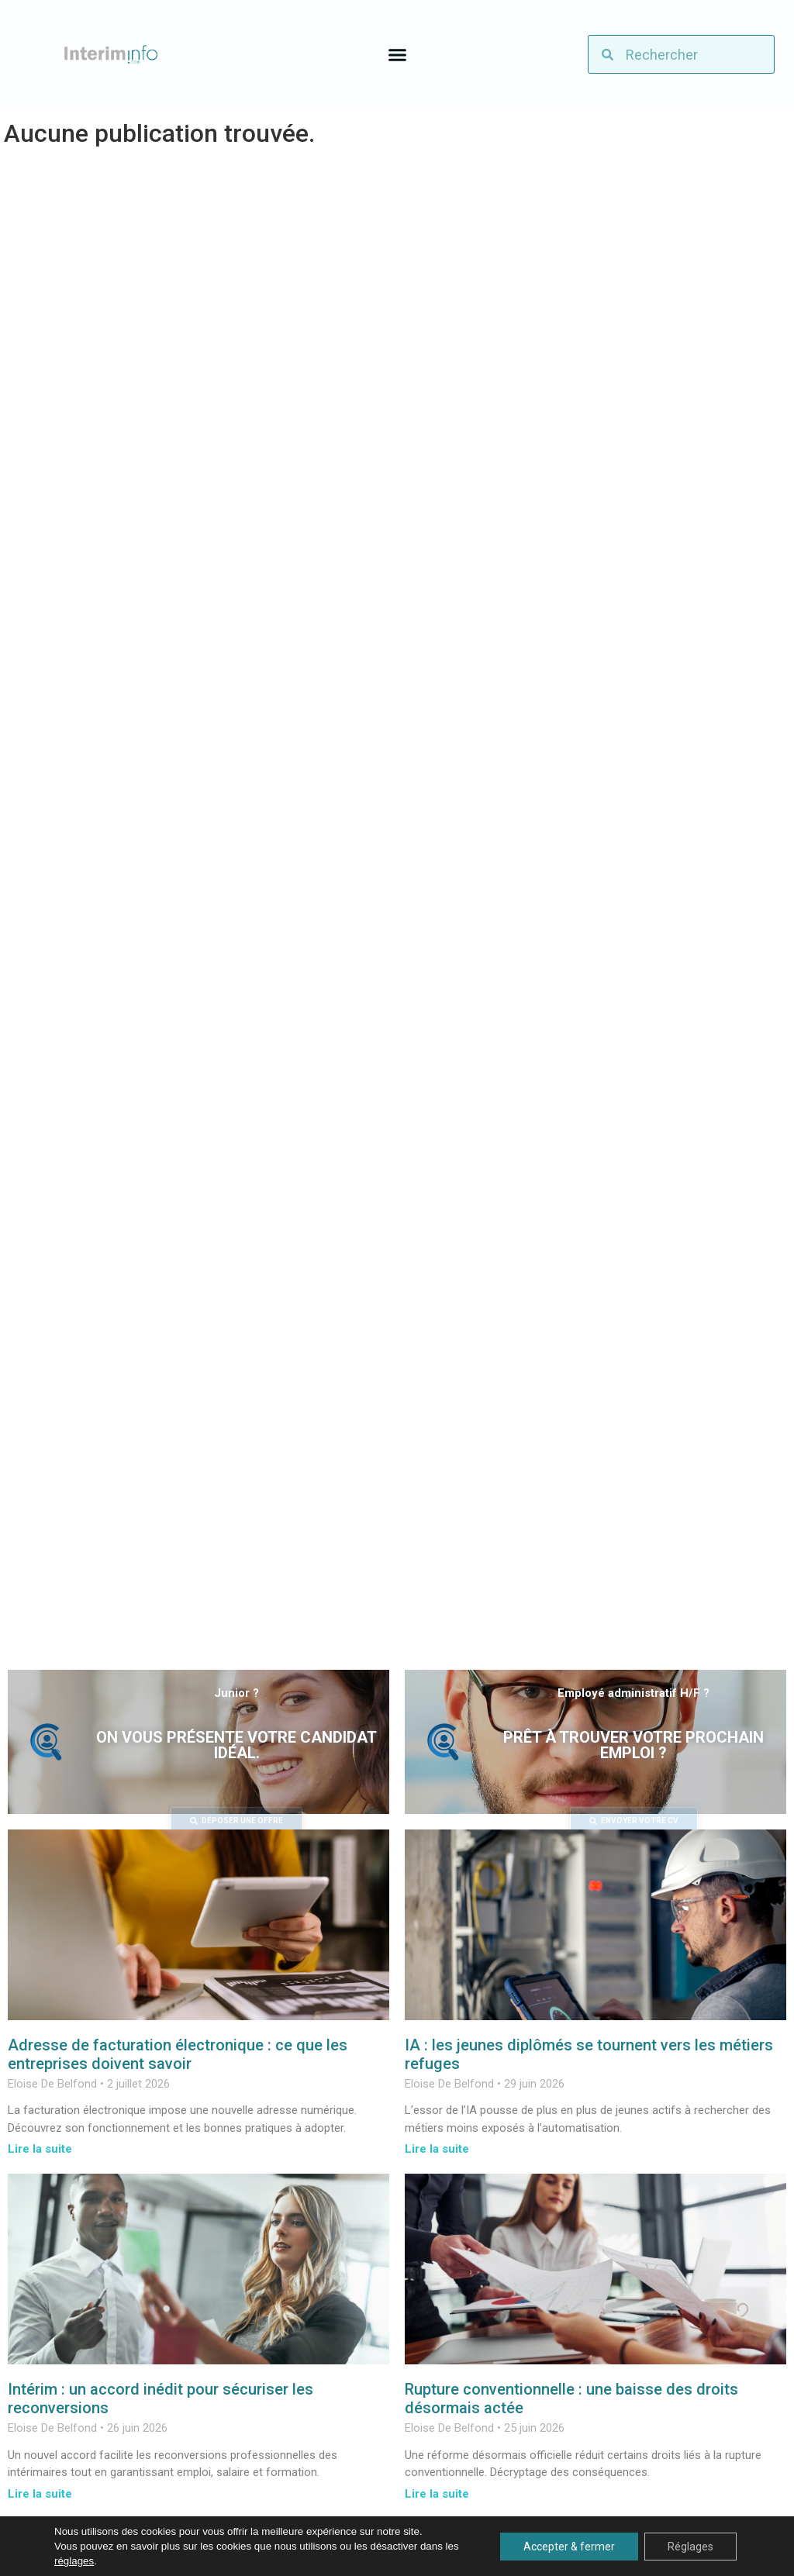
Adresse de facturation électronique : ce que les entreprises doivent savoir (177, 2054)
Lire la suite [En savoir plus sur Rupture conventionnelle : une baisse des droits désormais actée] (437, 2494)
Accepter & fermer (569, 2546)
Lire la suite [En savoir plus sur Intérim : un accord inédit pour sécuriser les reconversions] (40, 2494)
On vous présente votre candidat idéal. (236, 1745)
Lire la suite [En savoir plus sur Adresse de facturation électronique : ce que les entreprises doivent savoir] (40, 2149)
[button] (397, 54)
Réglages (690, 2546)
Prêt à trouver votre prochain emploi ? (633, 1745)
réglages (74, 2561)
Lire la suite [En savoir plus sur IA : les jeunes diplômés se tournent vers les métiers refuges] (437, 2149)
